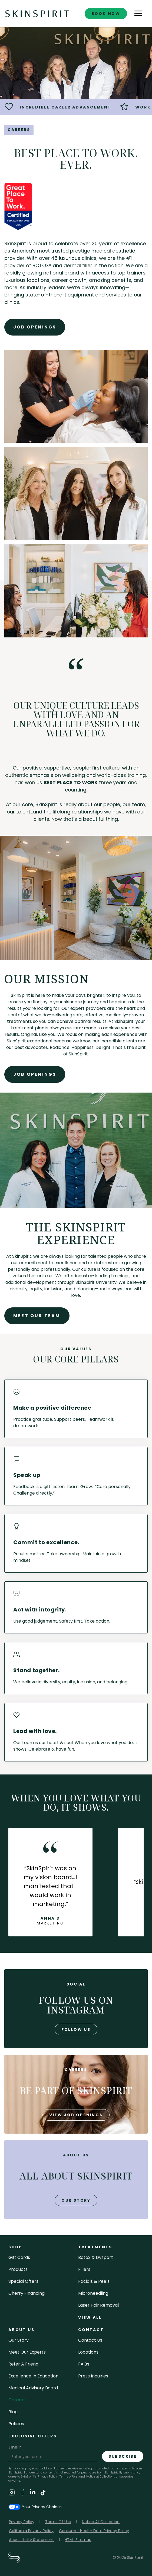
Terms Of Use (58, 2521)
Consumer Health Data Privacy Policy (94, 2530)
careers (17, 2400)
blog (13, 2412)
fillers (84, 2269)
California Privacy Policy (31, 2530)
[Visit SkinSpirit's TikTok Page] (43, 2493)
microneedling (93, 2293)
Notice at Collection (100, 2477)
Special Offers (23, 2281)
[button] (138, 13)
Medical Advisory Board (33, 2388)
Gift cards (19, 2257)
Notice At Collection (101, 2521)
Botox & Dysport (95, 2257)
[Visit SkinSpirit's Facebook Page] (22, 2493)
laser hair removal (98, 2305)
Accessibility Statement (31, 2539)
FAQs (83, 2364)
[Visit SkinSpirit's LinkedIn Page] (32, 2493)
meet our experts (27, 2352)
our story (76, 2200)
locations (88, 2352)
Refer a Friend (23, 2364)
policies (16, 2424)
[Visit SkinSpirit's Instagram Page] (11, 2493)
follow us (76, 2029)
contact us (90, 2340)
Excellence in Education (33, 2376)
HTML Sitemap (78, 2539)
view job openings (76, 2115)
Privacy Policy (47, 2477)
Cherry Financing (26, 2293)
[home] (37, 13)
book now (105, 13)
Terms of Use (68, 2477)
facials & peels (94, 2281)
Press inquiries (93, 2376)
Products (18, 2269)
